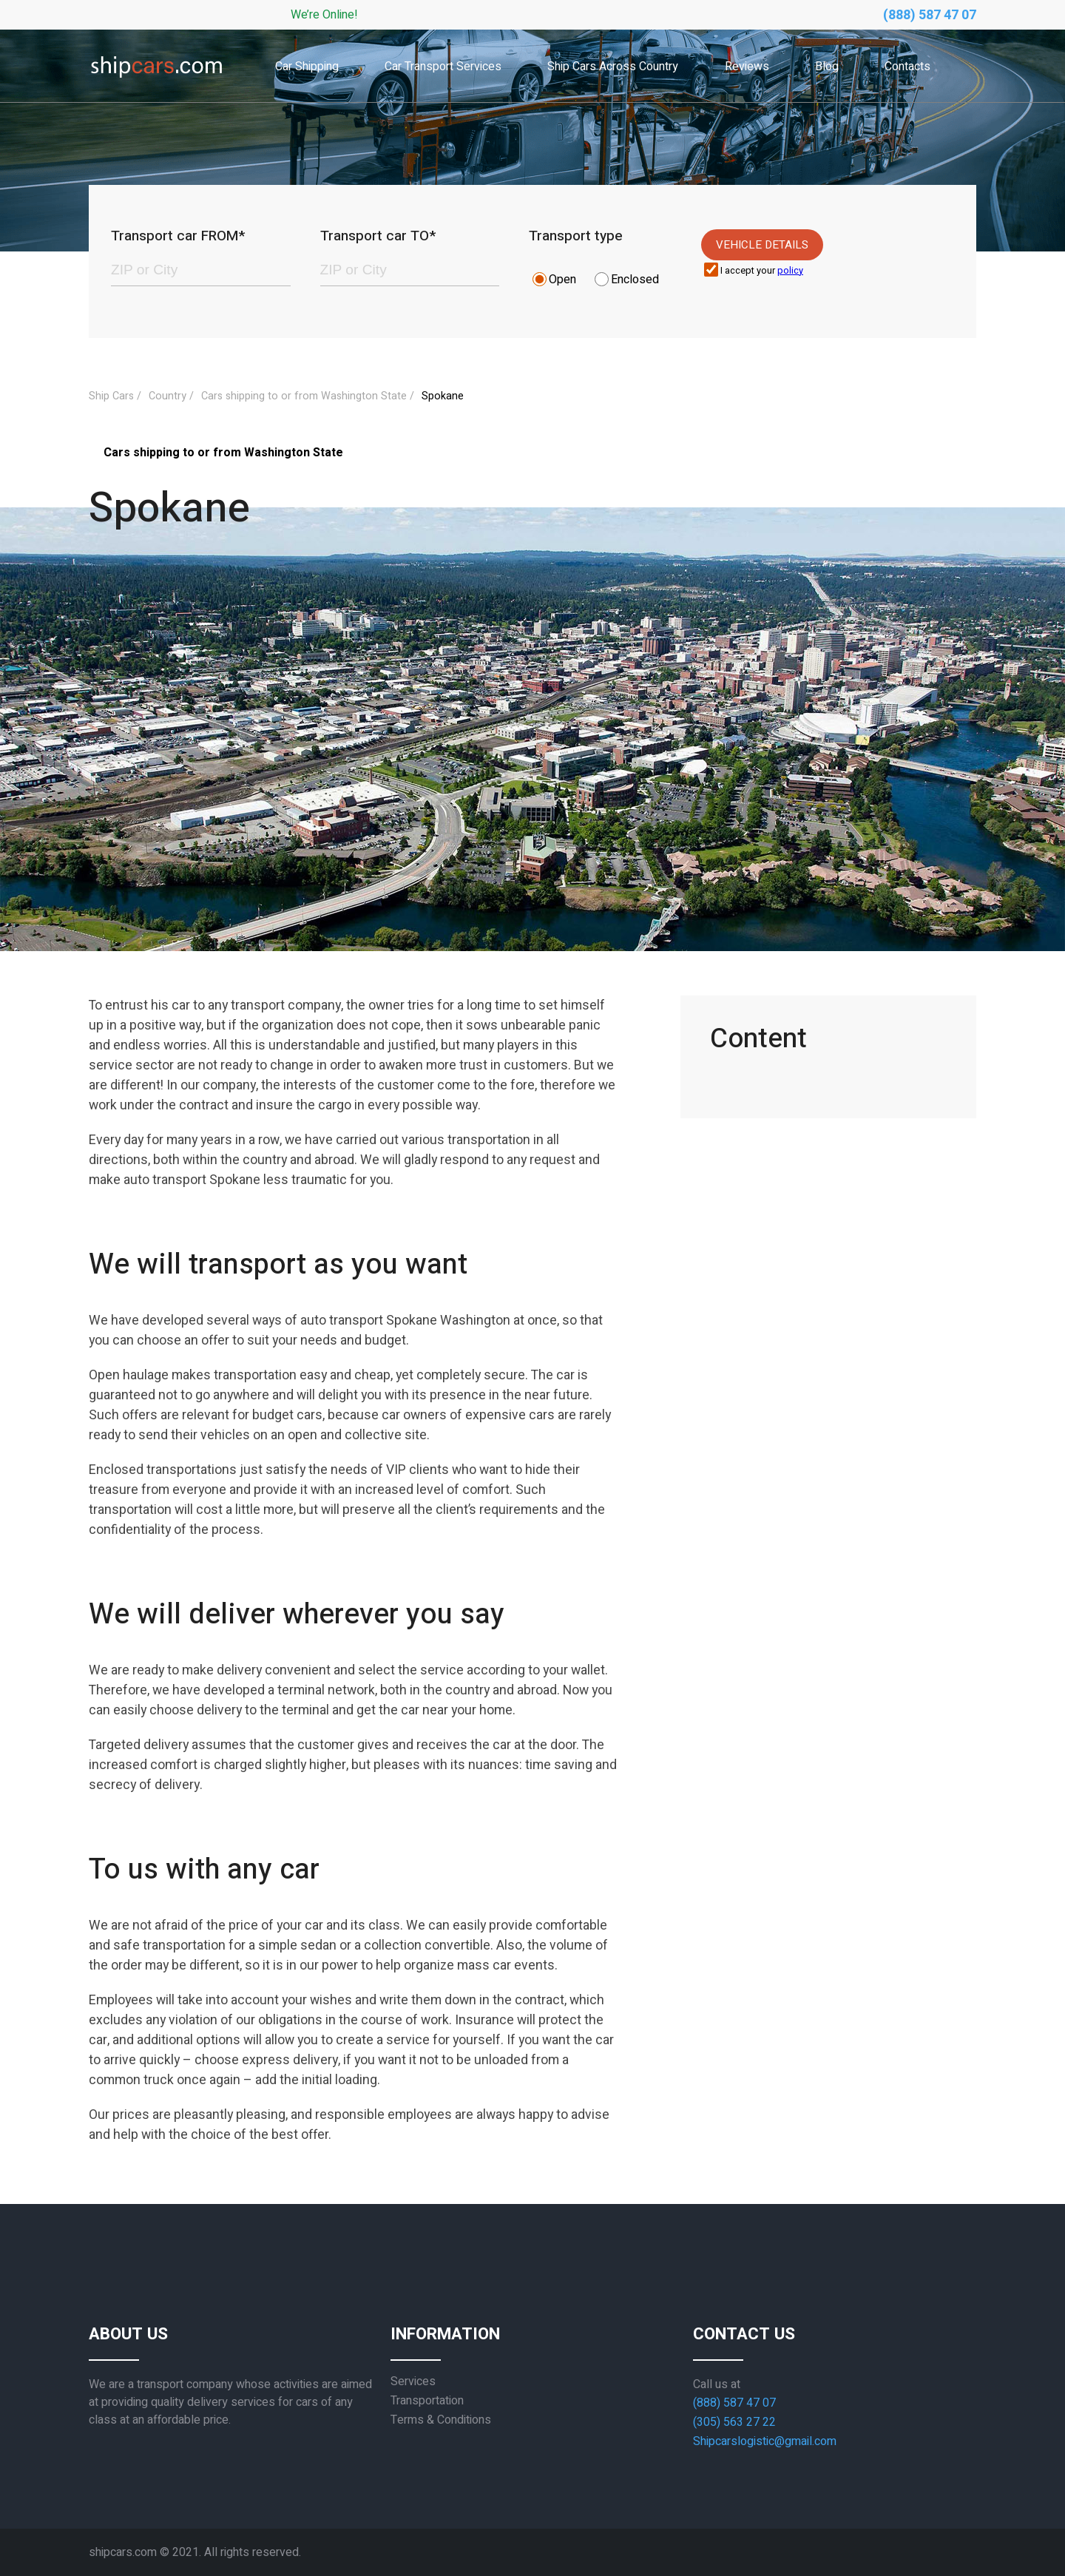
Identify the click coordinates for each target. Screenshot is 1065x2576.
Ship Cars (111, 396)
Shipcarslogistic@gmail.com (764, 2441)
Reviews (747, 66)
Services (413, 2381)
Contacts (907, 66)
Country (167, 396)
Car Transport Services (443, 66)
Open (562, 279)
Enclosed (635, 279)
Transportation (427, 2401)
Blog (827, 66)
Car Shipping (307, 66)
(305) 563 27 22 (734, 2422)
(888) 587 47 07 (929, 15)
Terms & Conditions (440, 2420)
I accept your (761, 271)
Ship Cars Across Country (612, 66)
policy (790, 270)
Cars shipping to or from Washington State (304, 396)
